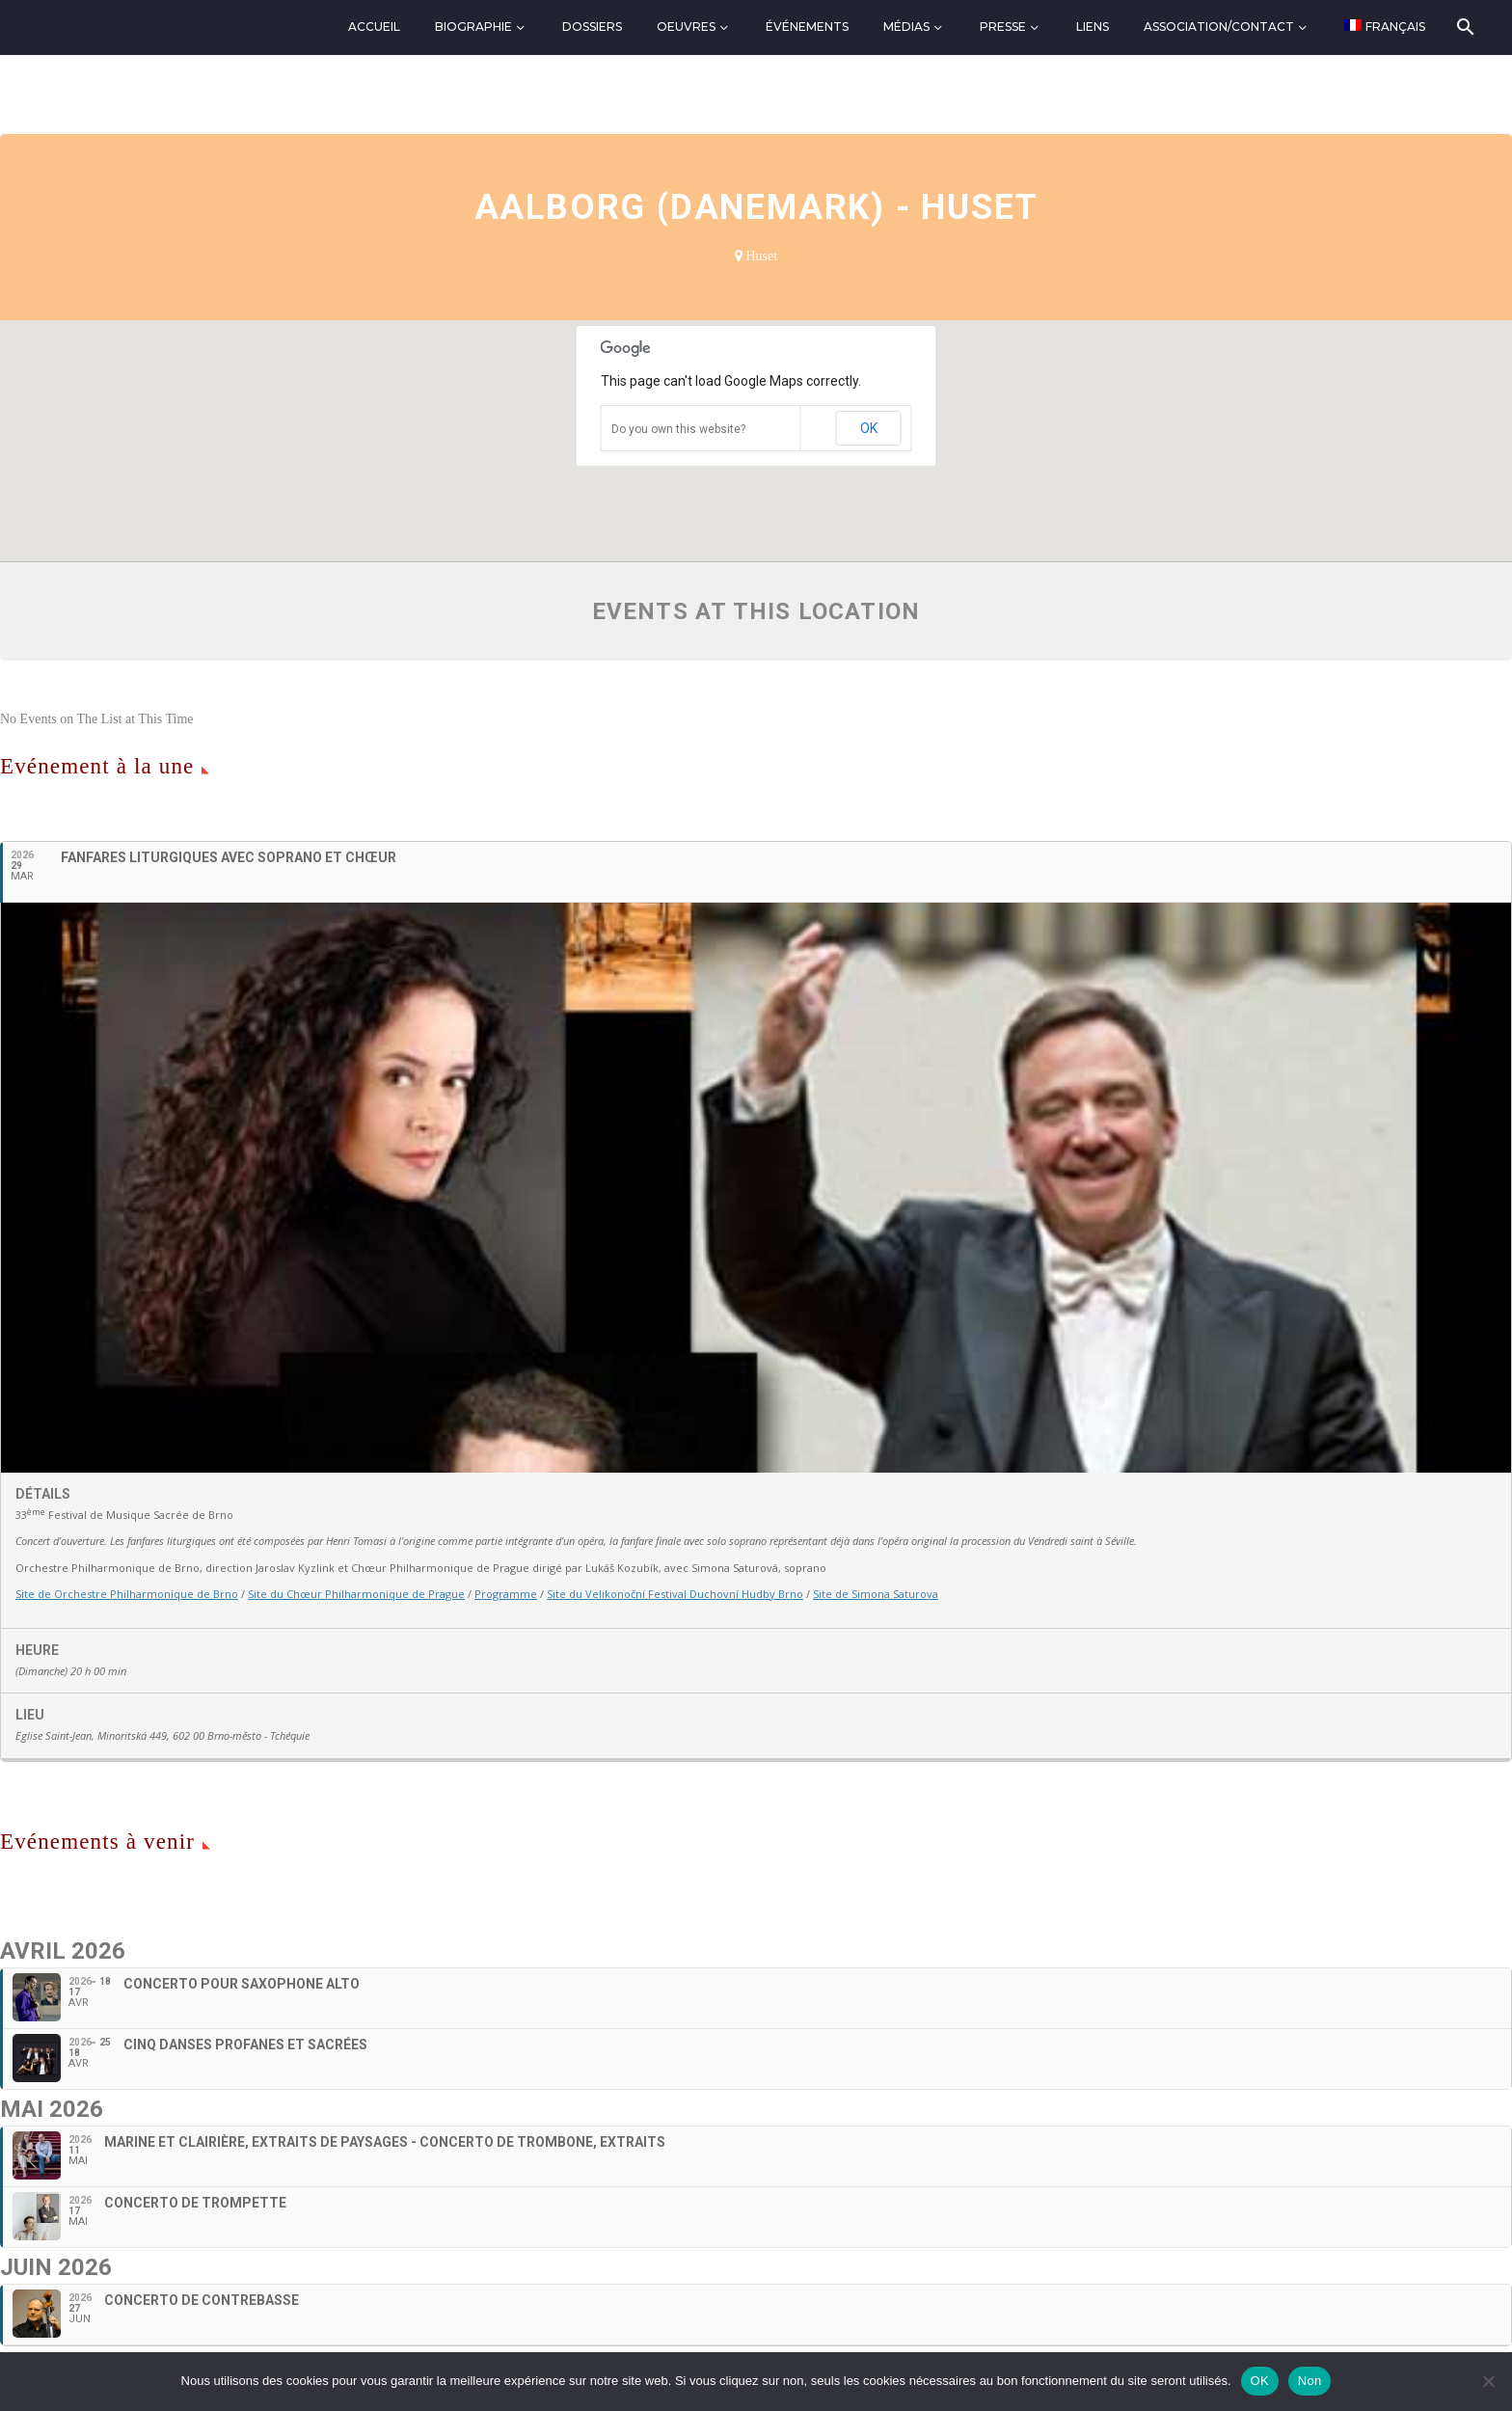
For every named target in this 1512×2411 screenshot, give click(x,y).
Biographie (473, 26)
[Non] (1488, 2381)
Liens (1092, 26)
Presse (1003, 26)
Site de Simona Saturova (875, 1593)
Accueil (374, 26)
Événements (807, 26)
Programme (505, 1593)
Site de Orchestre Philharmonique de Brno (126, 1593)
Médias (906, 26)
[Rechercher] (1464, 27)
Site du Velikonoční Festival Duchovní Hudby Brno (675, 1593)
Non (1310, 2380)
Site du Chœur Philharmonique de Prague (356, 1593)
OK (869, 428)
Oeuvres (686, 26)
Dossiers (592, 26)
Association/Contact (1219, 26)
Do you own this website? (678, 429)
